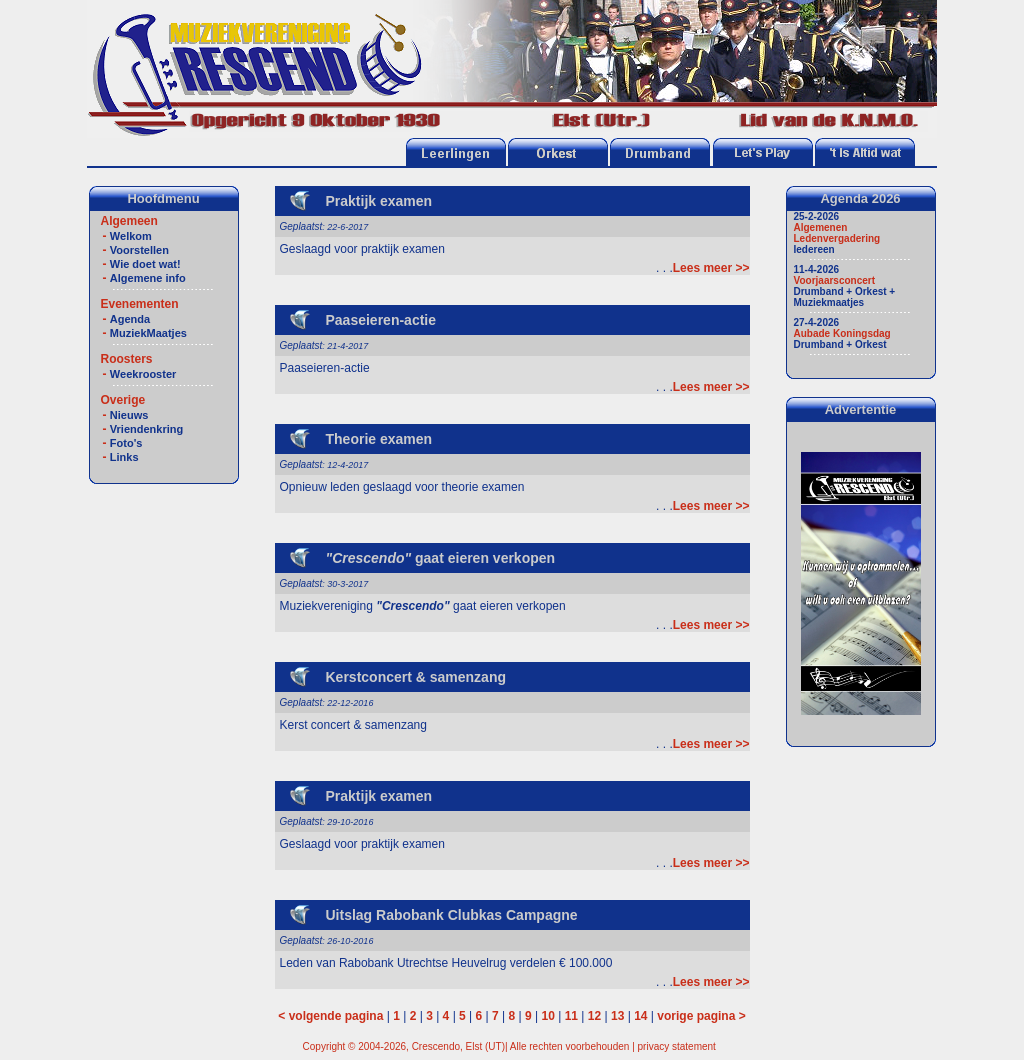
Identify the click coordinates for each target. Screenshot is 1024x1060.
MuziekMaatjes (148, 333)
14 (640, 1016)
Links (124, 457)
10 (548, 1016)
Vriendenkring (146, 429)
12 (594, 1016)
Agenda (130, 319)
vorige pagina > (701, 1016)
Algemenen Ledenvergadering (837, 233)
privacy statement (677, 1046)
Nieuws (129, 415)
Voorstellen (139, 250)
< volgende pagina (330, 1016)
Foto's (126, 443)
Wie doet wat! (145, 264)
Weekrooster (143, 374)
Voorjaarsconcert (835, 280)
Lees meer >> (711, 268)
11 (571, 1016)
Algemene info (148, 278)
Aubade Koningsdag (842, 333)
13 (617, 1016)
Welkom (131, 236)
